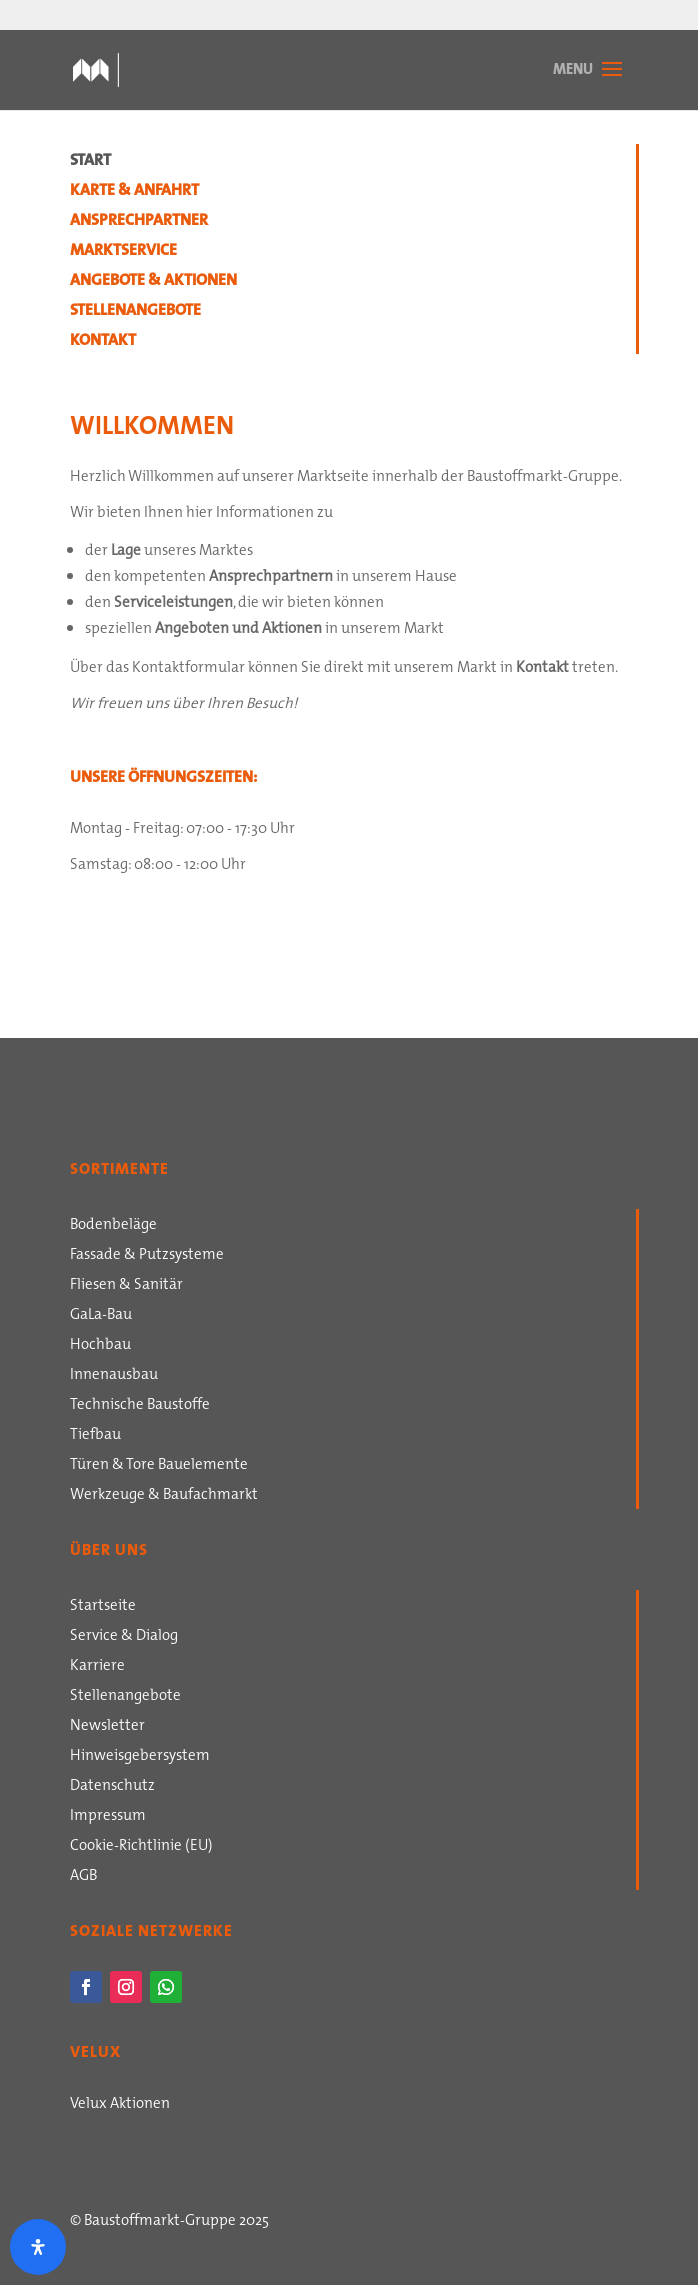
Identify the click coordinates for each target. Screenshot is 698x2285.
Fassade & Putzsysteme (147, 1256)
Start (90, 162)
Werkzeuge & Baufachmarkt (164, 1496)
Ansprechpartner (139, 222)
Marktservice (123, 252)
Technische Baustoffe (140, 1406)
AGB (83, 1877)
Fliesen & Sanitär (126, 1286)
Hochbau (100, 1346)
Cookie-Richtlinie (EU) (141, 1847)
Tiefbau (95, 1436)
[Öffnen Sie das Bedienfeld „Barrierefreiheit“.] (38, 2247)
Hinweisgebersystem (140, 1757)
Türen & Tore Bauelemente (159, 1466)
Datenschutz (112, 1787)
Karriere (97, 1667)
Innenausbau (114, 1376)
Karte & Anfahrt (134, 192)
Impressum (108, 1817)
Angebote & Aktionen (153, 282)
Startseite (103, 1607)
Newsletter (107, 1727)
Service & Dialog (124, 1637)
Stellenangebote (135, 312)
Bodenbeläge (113, 1226)
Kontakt (103, 342)
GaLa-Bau (101, 1316)
